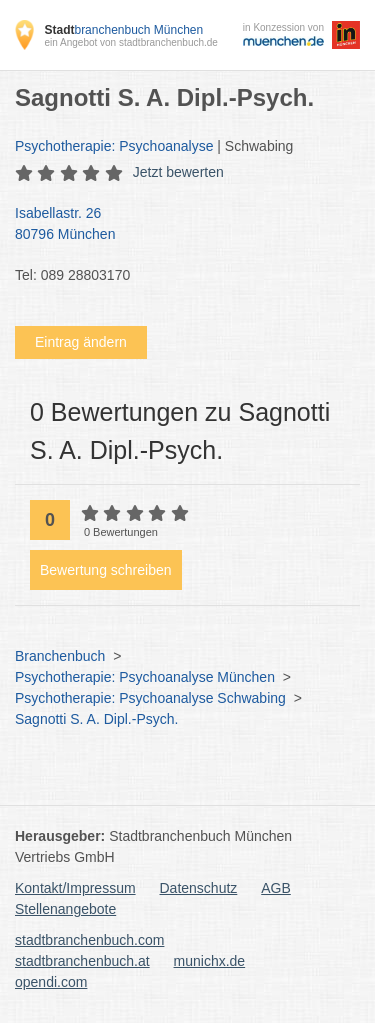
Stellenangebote (65, 909)
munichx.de (210, 961)
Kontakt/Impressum (75, 888)
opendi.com (51, 982)
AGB (276, 888)
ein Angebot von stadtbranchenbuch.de (130, 42)
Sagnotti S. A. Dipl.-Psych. (96, 719)
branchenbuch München (123, 30)
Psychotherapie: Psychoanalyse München (145, 677)
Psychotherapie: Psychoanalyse (114, 146)
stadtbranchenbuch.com (89, 940)
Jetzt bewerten (178, 172)
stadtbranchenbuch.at (82, 961)
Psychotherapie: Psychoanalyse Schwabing (150, 698)
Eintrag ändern (81, 342)
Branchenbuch (60, 656)
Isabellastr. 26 (177, 225)
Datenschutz (199, 888)
